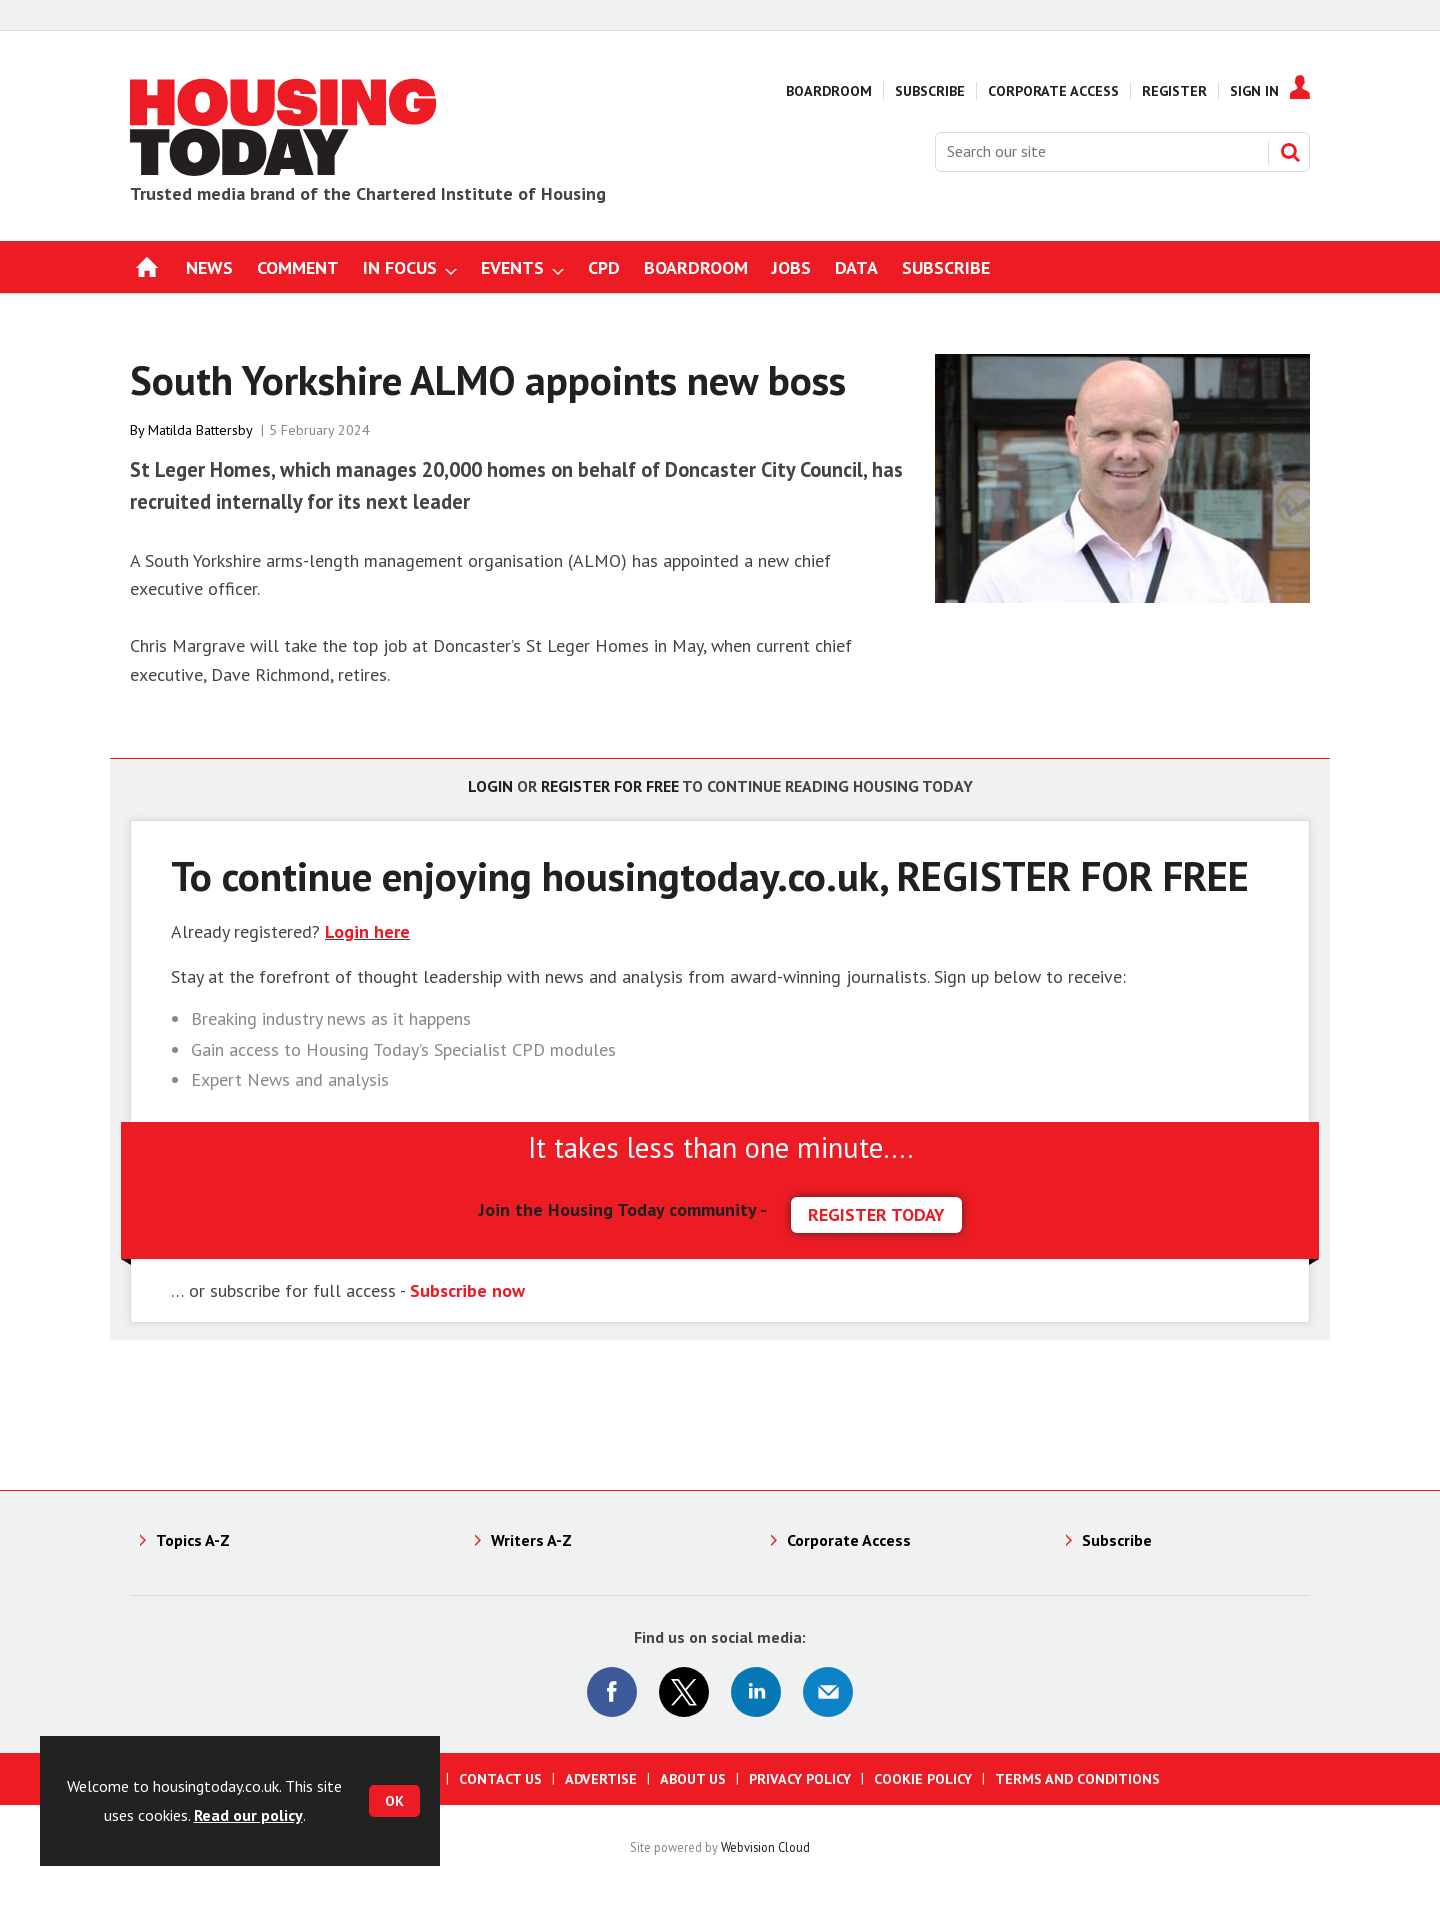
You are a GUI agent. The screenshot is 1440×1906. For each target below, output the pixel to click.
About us (693, 1779)
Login (490, 786)
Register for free (610, 786)
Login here (367, 931)
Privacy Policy (800, 1779)
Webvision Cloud (765, 1847)
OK (394, 1801)
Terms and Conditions (1077, 1779)
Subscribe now (467, 1290)
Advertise (601, 1779)
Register (1174, 91)
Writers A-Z (531, 1540)
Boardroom (829, 91)
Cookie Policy (923, 1779)
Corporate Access (1053, 91)
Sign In (1254, 91)
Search (1290, 152)
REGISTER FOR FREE (1073, 875)
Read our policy (248, 1815)
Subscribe (930, 91)
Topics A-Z (193, 1540)
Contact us (500, 1779)
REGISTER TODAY (876, 1214)
